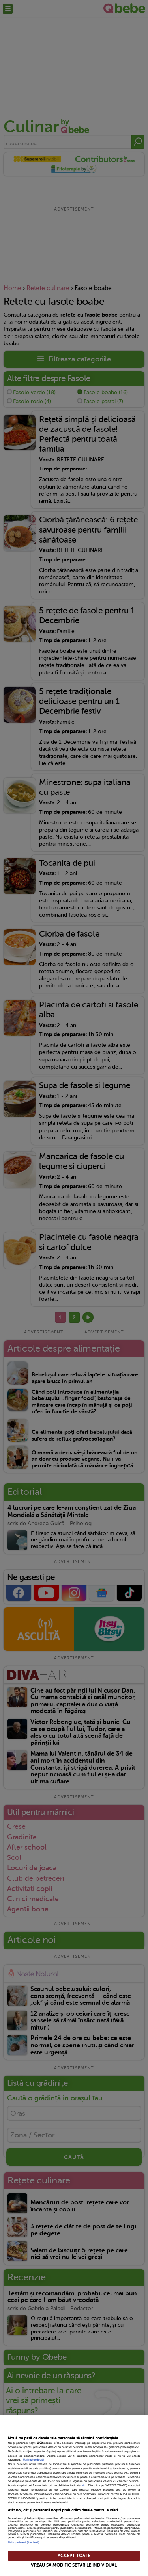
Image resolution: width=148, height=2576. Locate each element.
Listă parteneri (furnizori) (23, 2542)
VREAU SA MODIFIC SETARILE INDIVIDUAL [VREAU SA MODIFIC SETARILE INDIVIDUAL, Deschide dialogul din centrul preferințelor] (74, 2565)
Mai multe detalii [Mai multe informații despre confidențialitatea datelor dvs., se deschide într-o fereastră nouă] (33, 2459)
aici (84, 2485)
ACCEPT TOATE (74, 2555)
